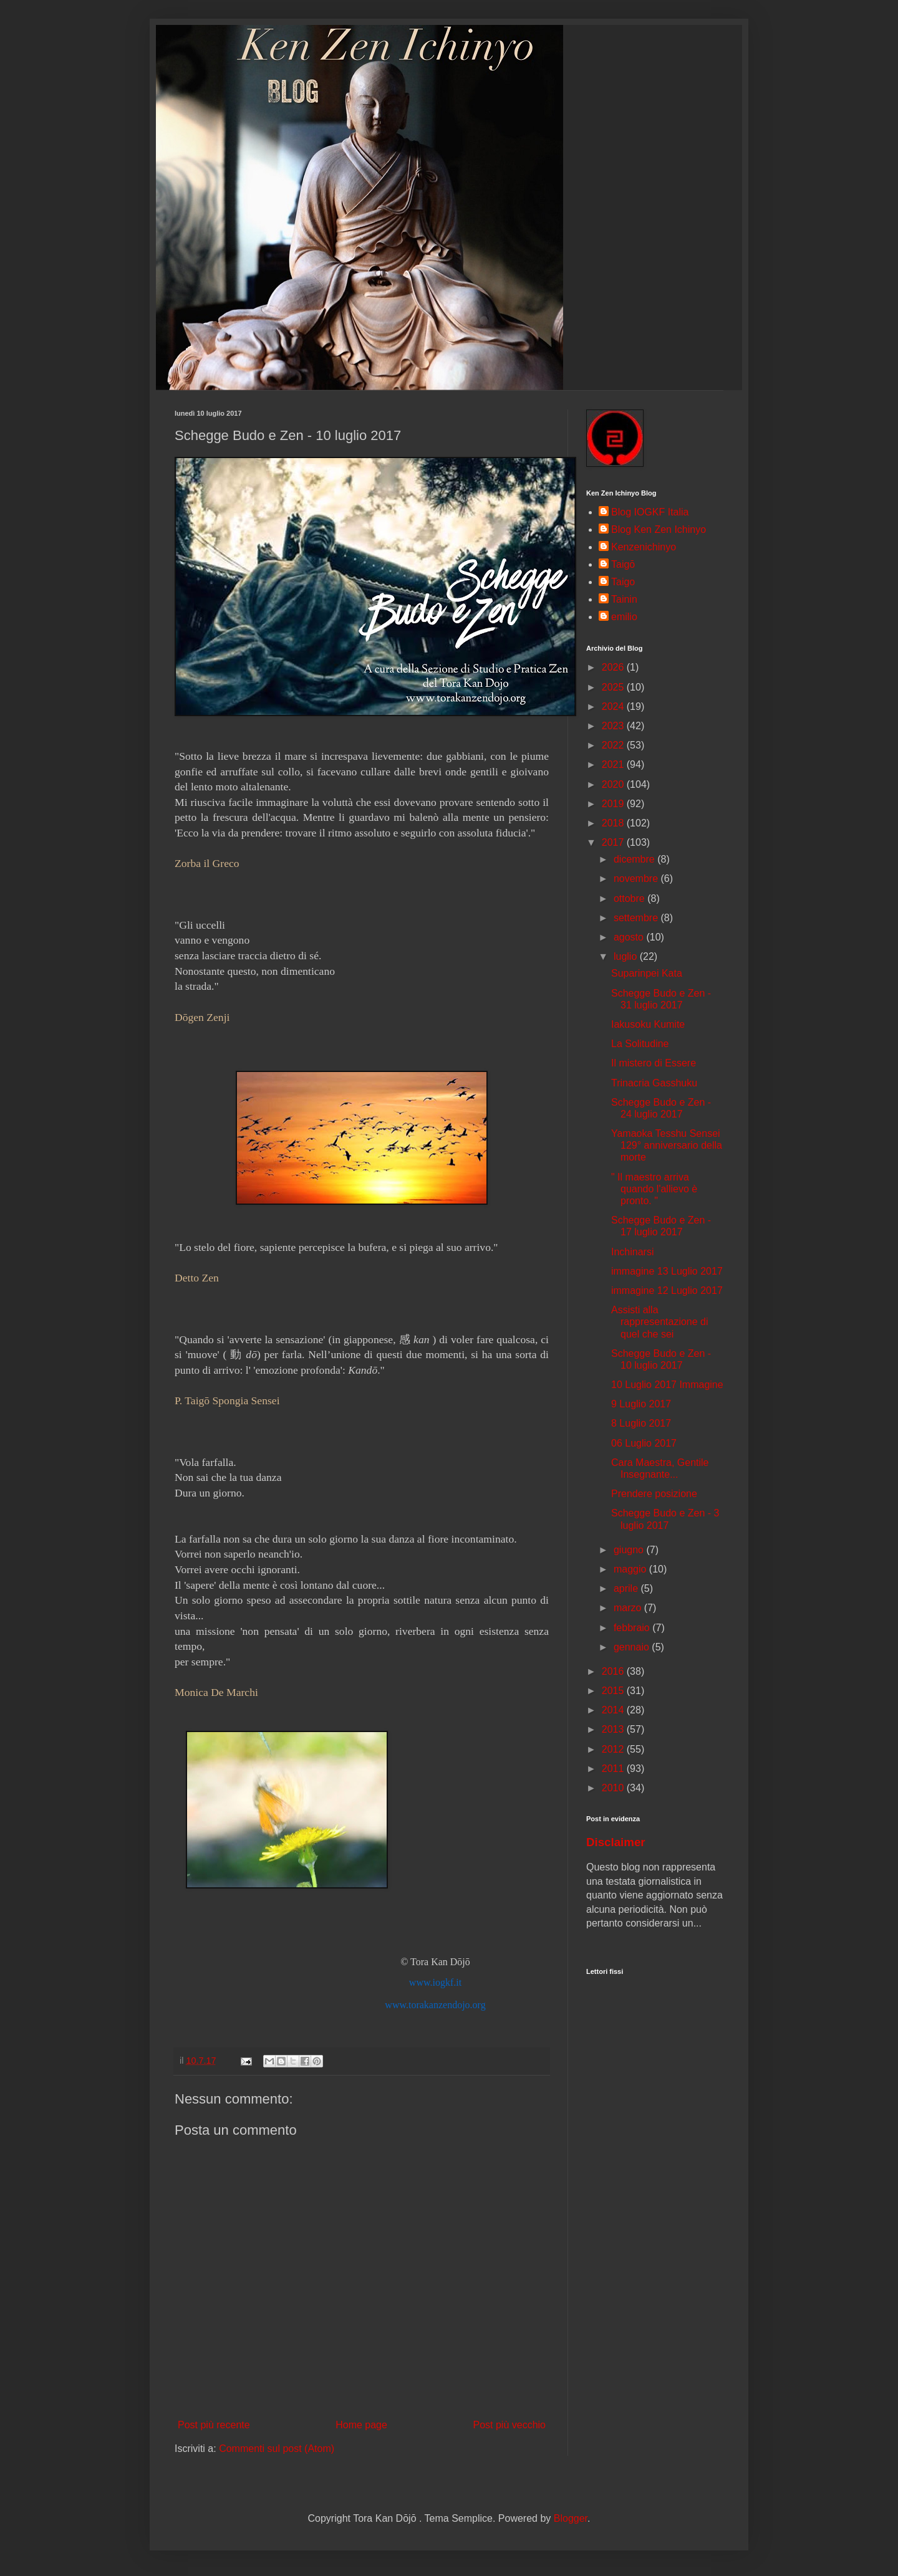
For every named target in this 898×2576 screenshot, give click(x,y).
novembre (637, 878)
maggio (631, 1569)
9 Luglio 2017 (641, 1404)
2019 (614, 803)
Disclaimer (615, 1842)
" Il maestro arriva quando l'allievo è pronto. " (654, 1189)
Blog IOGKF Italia (650, 512)
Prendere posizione (654, 1493)
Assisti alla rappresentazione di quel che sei (659, 1322)
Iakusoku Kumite (648, 1024)
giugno (630, 1549)
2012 (614, 1749)
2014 (614, 1710)
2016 (614, 1671)
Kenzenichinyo (643, 547)
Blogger (570, 2518)
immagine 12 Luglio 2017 (667, 1290)
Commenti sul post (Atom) (276, 2448)
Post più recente (214, 2425)
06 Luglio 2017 (644, 1443)
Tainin (624, 599)
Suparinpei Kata (646, 973)
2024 (614, 706)
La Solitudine (640, 1043)
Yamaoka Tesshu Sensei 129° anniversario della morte (666, 1145)
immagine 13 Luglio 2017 (667, 1271)
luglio (627, 956)
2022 (614, 745)
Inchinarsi (632, 1252)
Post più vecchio (509, 2425)
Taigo (623, 582)
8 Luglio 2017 (641, 1423)
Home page (361, 2425)
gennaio (633, 1647)
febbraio (633, 1627)
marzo (629, 1607)
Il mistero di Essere (653, 1063)
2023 (614, 726)
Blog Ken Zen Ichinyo (658, 529)
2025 (614, 687)
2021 (614, 764)
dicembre (635, 859)
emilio (624, 616)
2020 (614, 784)
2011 (614, 1768)
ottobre (630, 898)
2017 (614, 842)
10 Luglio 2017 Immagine (667, 1384)
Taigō (623, 564)
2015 (614, 1690)
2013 (614, 1729)
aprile (627, 1588)
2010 (614, 1788)
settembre (637, 917)
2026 (614, 667)
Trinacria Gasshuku (654, 1083)
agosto (630, 937)
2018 (614, 823)
